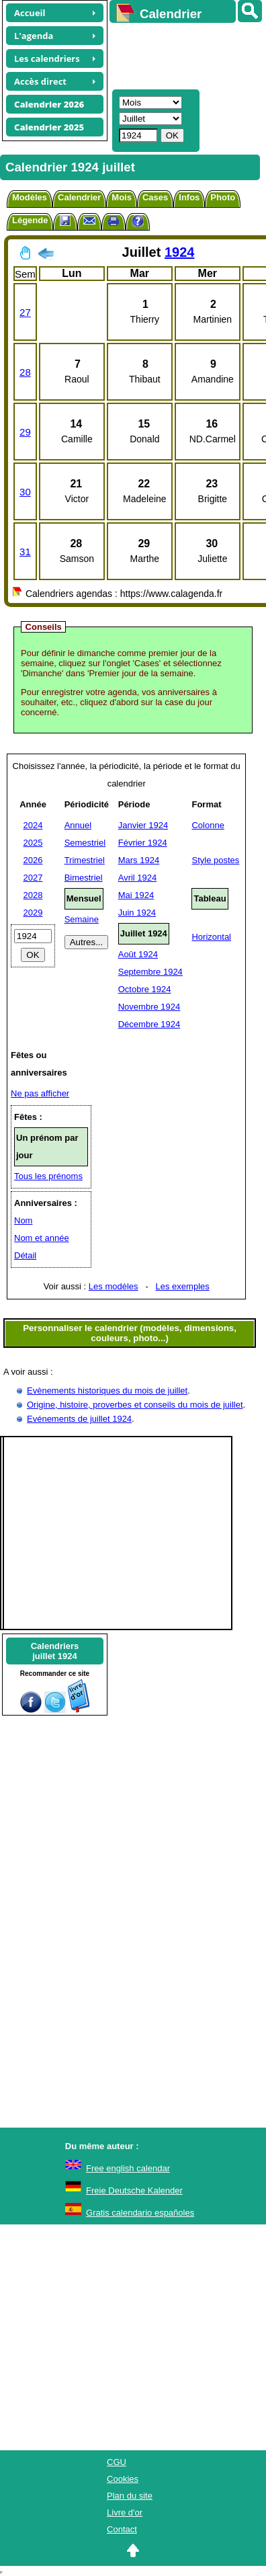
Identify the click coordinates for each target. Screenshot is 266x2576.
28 (25, 372)
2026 (33, 860)
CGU (116, 2462)
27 (25, 312)
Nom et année (41, 1238)
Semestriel (84, 843)
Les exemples (183, 1286)
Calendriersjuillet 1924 (55, 1651)
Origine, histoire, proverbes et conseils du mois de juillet (135, 1405)
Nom (23, 1220)
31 (25, 551)
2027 (33, 878)
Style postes (215, 860)
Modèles (29, 197)
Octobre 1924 (144, 989)
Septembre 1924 (150, 972)
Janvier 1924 (143, 825)
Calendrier (79, 197)
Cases (155, 197)
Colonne (207, 825)
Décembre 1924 (149, 1024)
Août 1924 (138, 954)
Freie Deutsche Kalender (134, 2190)
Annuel (77, 825)
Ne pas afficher (40, 1093)
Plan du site (129, 2496)
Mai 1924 (136, 895)
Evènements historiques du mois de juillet (107, 1390)
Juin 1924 (137, 913)
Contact (122, 2529)
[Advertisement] (181, 54)
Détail (25, 1255)
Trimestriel (84, 860)
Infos (189, 197)
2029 (33, 913)
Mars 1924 (138, 860)
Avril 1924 (137, 878)
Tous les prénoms (48, 1176)
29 (25, 432)
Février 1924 (142, 843)
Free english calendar (128, 2168)
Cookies (122, 2479)
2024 (33, 825)
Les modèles (113, 1286)
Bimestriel (83, 878)
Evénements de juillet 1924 (79, 1419)
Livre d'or (124, 2512)
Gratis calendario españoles (140, 2213)
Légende (30, 220)
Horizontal (211, 937)
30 (25, 491)
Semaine (81, 919)
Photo (222, 197)
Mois (122, 197)
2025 (33, 843)
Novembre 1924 (149, 1007)
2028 (33, 895)
